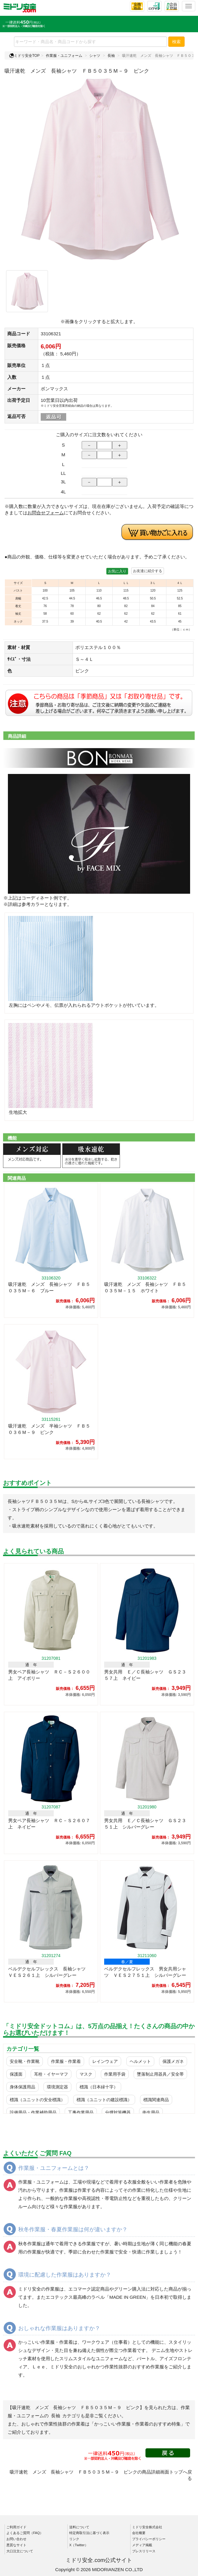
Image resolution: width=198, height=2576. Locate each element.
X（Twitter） (78, 2545)
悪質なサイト (16, 2545)
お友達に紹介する (147, 571)
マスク (86, 2074)
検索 (176, 41)
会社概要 (138, 2533)
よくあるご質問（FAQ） (24, 2533)
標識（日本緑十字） (99, 2086)
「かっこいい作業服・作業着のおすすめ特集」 (137, 2423)
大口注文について (19, 2551)
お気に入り (117, 571)
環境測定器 (57, 2086)
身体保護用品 (22, 2086)
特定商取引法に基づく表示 (89, 2533)
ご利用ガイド (16, 2527)
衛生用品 (150, 2112)
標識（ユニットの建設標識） (104, 2099)
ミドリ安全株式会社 (147, 2527)
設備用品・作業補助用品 (33, 2112)
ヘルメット (140, 2061)
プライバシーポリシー (149, 2539)
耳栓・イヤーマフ (51, 2074)
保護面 (16, 2074)
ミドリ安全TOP (24, 56)
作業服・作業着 (66, 2061)
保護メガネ (173, 2061)
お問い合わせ (16, 2539)
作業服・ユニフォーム (64, 56)
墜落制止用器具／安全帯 (160, 2074)
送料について (79, 2527)
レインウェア (105, 2061)
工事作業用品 (81, 2112)
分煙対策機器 (118, 2112)
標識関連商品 (156, 2099)
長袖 (111, 56)
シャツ (94, 56)
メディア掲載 (142, 2545)
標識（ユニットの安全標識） (37, 2099)
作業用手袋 (114, 2074)
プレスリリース (143, 2551)
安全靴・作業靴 (24, 2061)
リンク (74, 2539)
